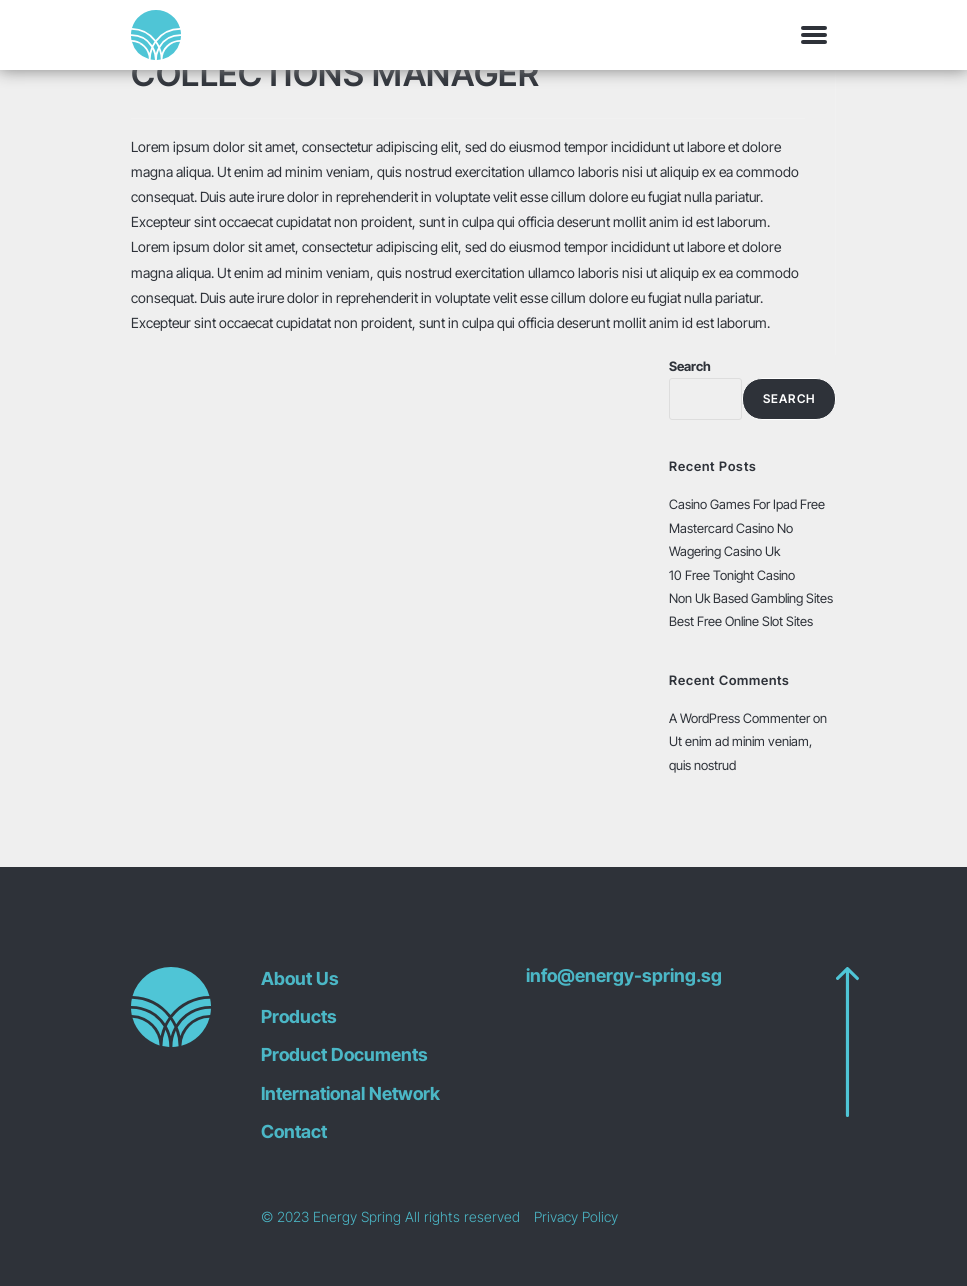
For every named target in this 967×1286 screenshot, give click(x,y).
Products (299, 1016)
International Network (350, 1093)
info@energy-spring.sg (624, 976)
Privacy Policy (576, 1216)
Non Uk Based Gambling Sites (751, 598)
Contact (294, 1131)
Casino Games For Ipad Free (747, 504)
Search (690, 366)
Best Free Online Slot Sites (741, 621)
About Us (300, 978)
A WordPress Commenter (739, 718)
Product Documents (344, 1054)
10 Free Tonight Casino (732, 575)
